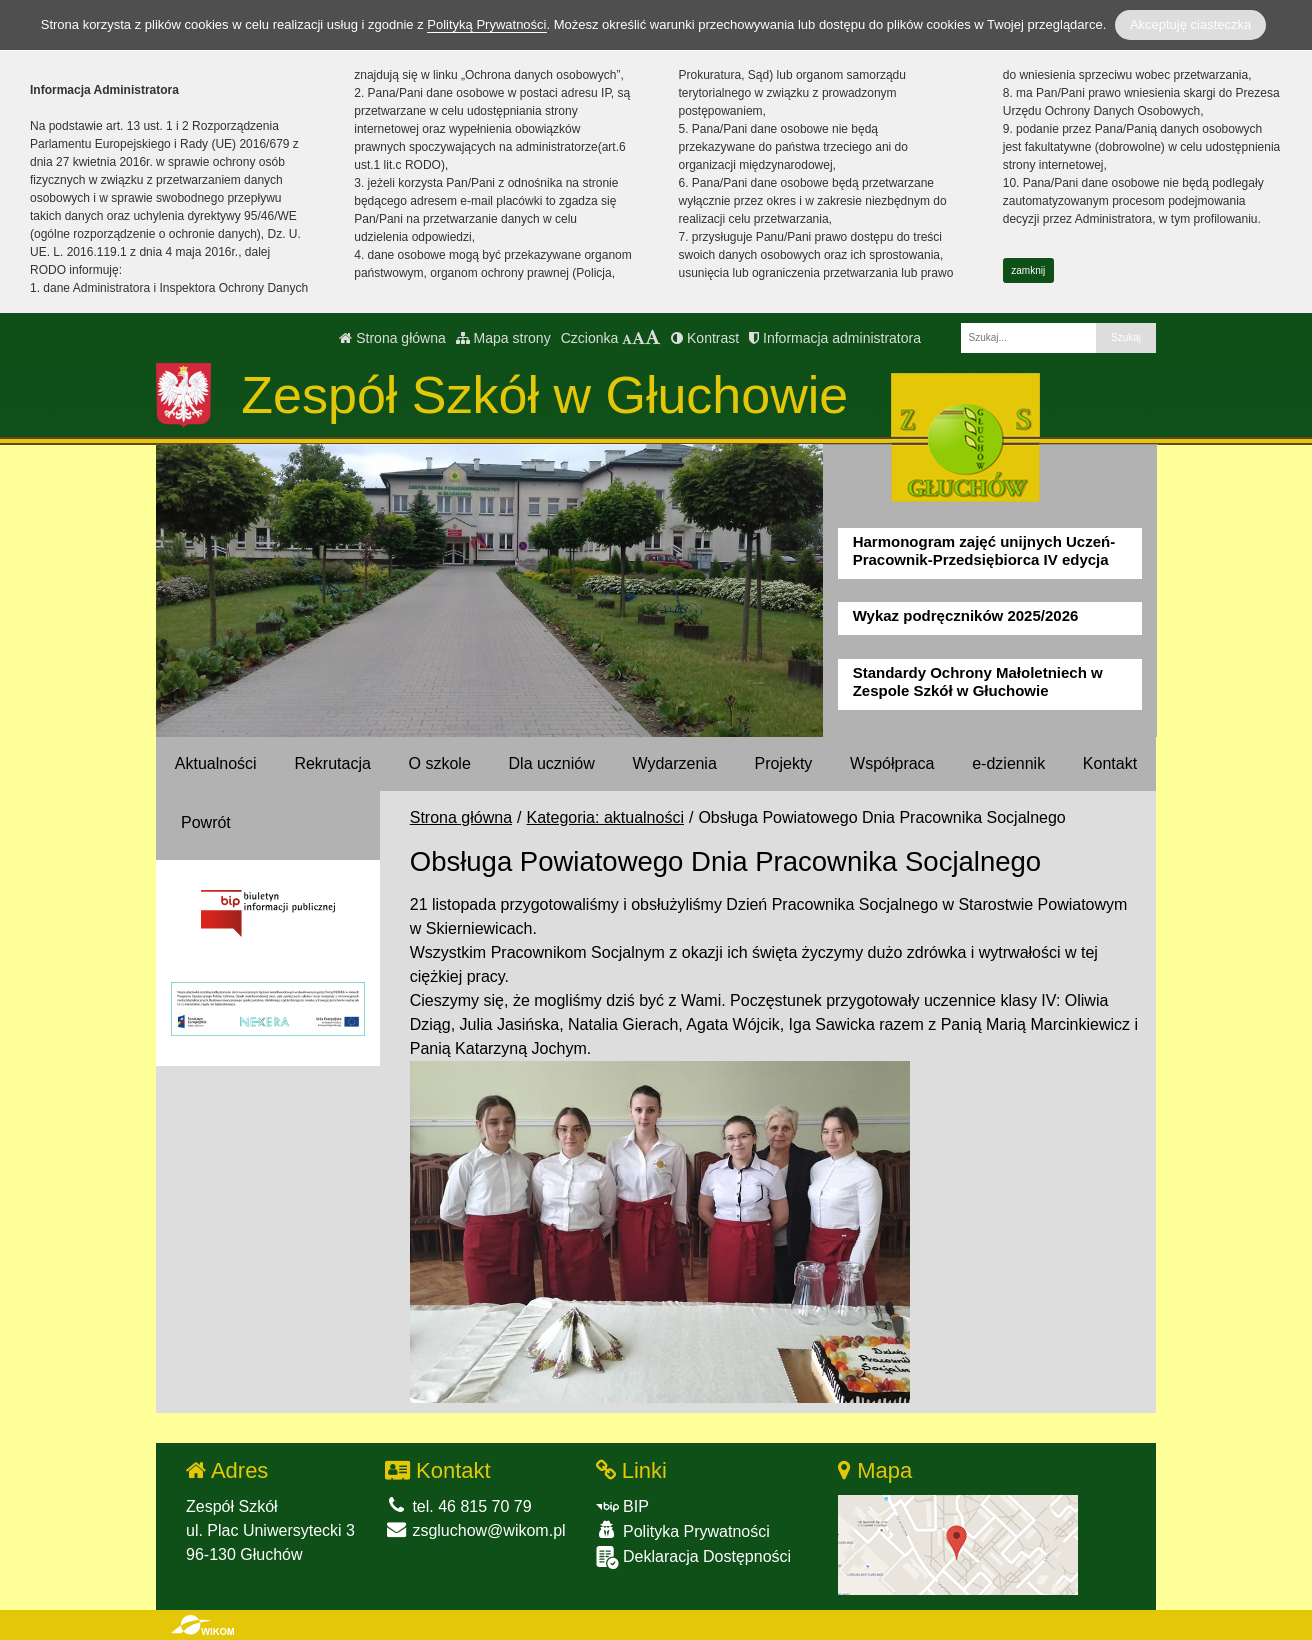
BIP (622, 1506)
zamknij (1028, 270)
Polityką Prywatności (486, 24)
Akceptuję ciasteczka (1190, 24)
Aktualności (216, 763)
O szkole (440, 763)
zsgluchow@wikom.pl (475, 1530)
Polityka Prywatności (683, 1530)
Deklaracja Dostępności (694, 1557)
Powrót (206, 822)
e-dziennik (1008, 763)
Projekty (784, 763)
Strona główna (392, 338)
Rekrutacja (332, 763)
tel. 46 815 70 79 (458, 1506)
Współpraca (892, 763)
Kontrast (705, 338)
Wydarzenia (674, 763)
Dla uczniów (552, 763)
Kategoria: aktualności (605, 817)
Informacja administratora (835, 338)
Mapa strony (503, 338)
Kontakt (1110, 763)
